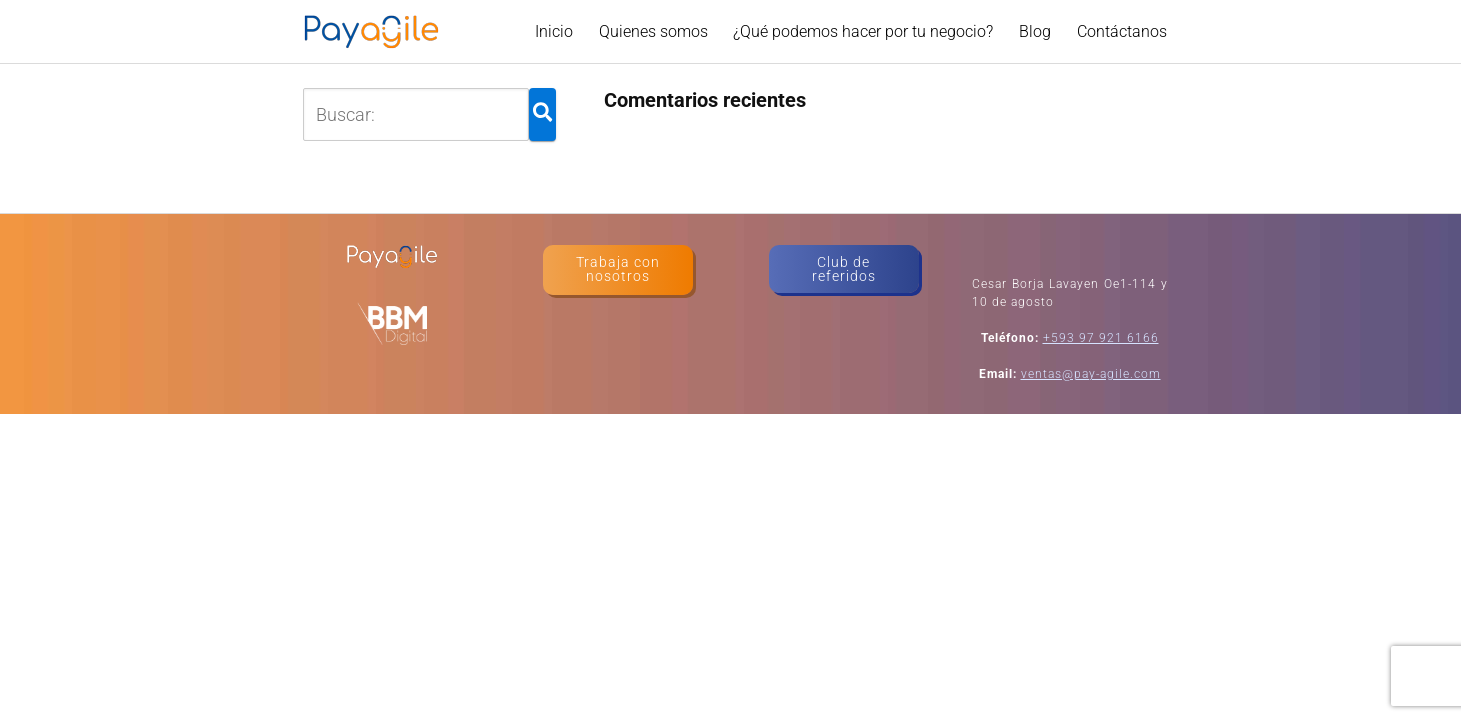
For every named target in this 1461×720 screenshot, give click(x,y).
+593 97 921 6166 (1101, 338)
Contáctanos (1122, 31)
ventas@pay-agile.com (1091, 374)
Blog (1035, 31)
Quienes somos (653, 31)
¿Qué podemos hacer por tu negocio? (863, 31)
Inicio (554, 31)
